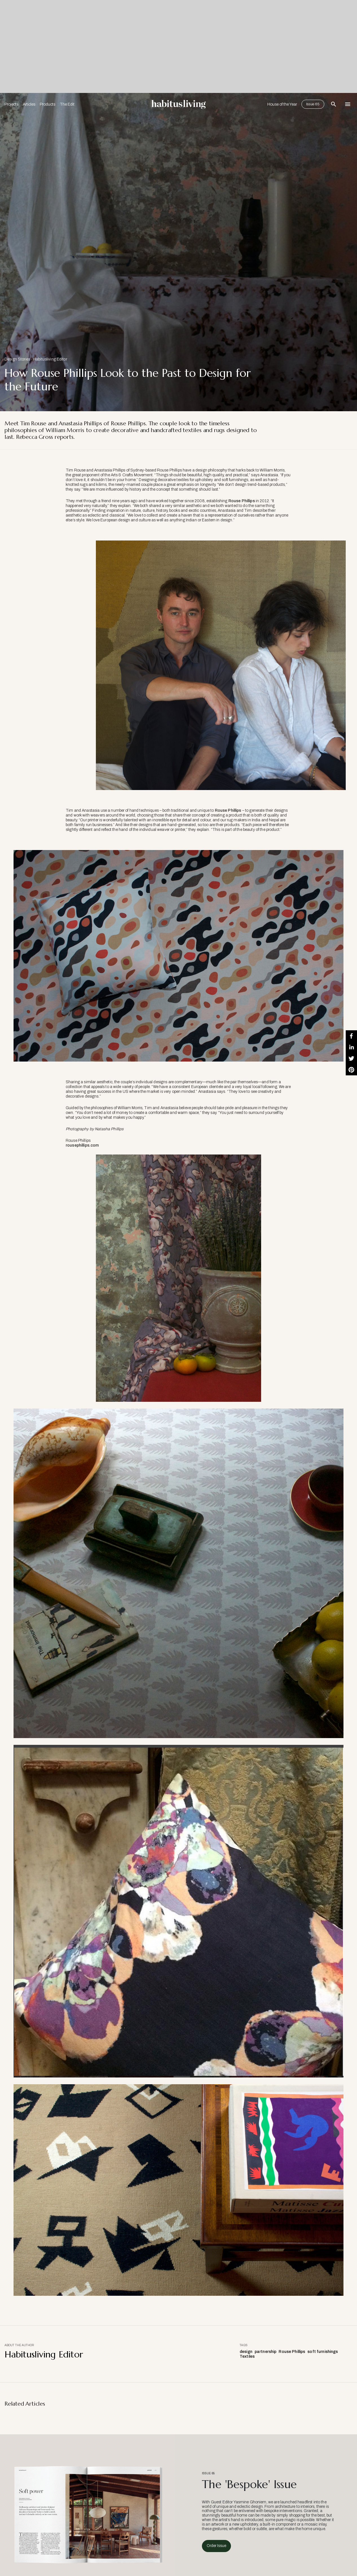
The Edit (67, 104)
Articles (29, 104)
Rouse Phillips (241, 501)
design (246, 2352)
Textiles (247, 2356)
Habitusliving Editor (50, 359)
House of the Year (282, 104)
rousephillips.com (82, 1145)
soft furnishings (322, 2352)
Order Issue (216, 2546)
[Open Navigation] (347, 104)
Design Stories (17, 359)
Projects (11, 104)
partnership (266, 2352)
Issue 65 (312, 104)
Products (47, 104)
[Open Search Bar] (333, 104)
